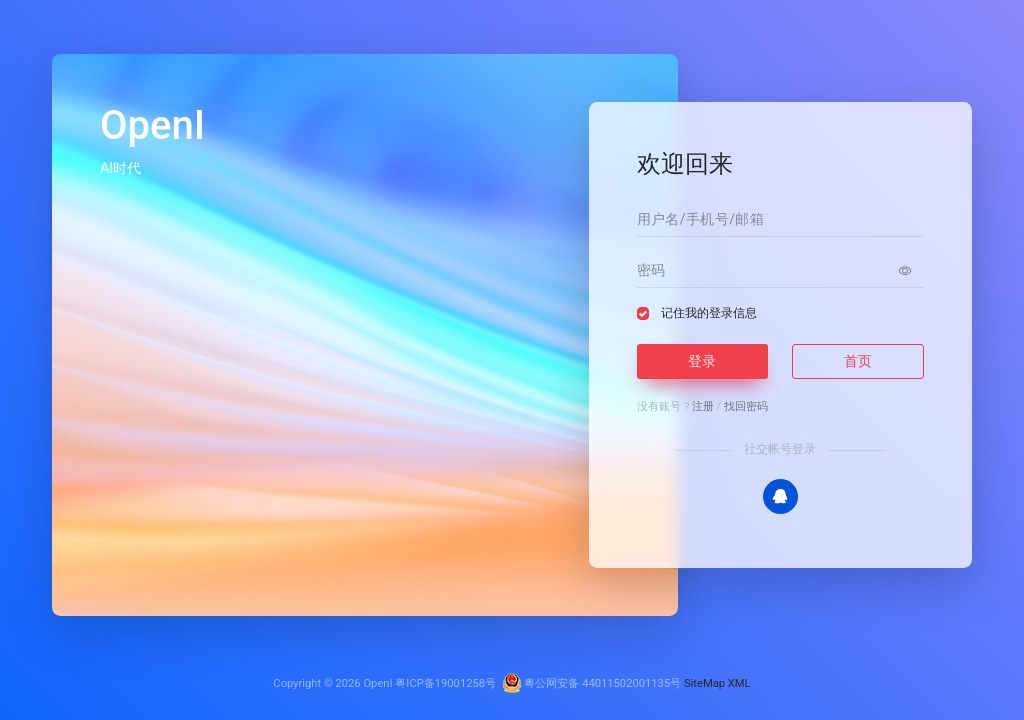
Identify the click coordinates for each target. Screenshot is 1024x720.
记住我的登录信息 (709, 313)
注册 (703, 406)
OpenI (377, 683)
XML (739, 683)
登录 (702, 361)
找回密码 (746, 406)
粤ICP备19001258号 (445, 683)
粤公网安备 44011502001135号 (592, 683)
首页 (858, 361)
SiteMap (704, 683)
